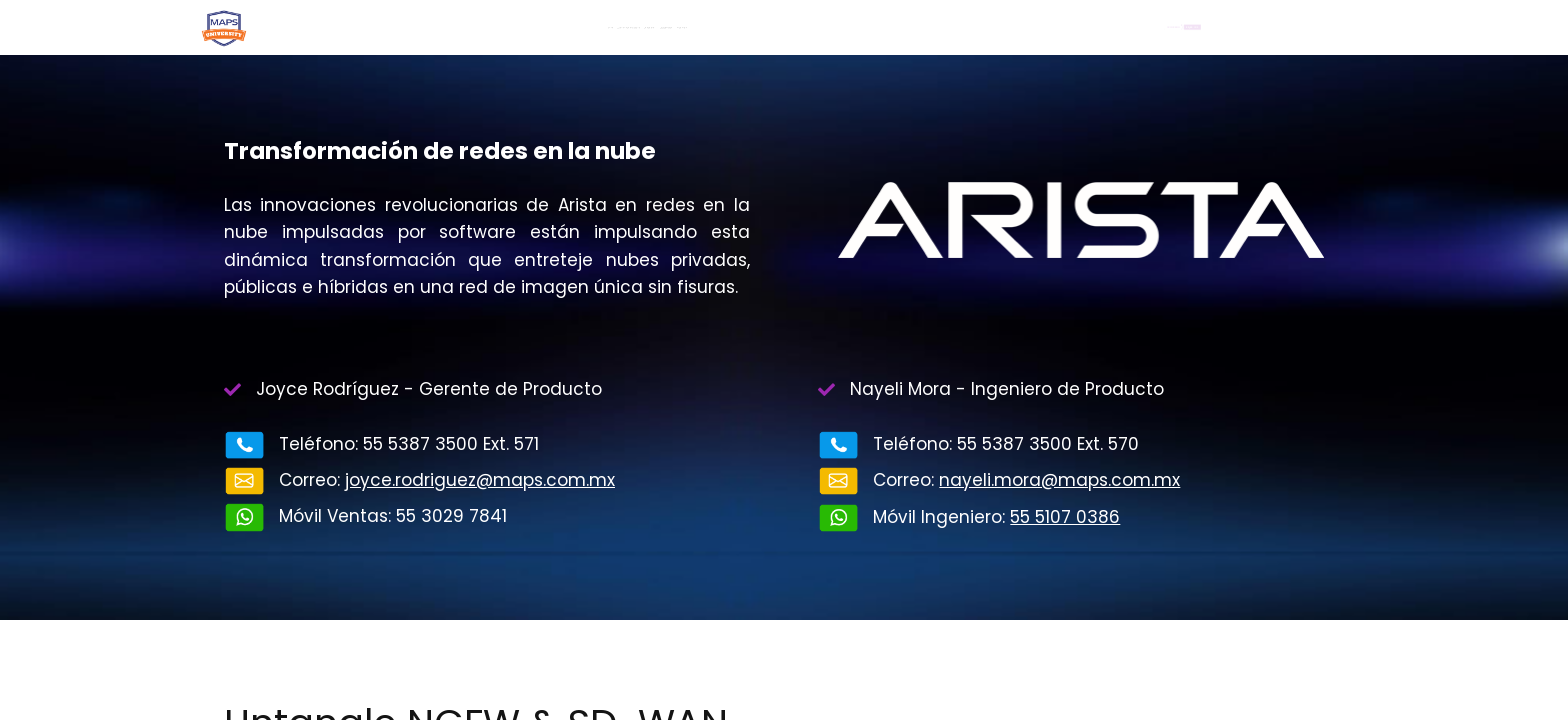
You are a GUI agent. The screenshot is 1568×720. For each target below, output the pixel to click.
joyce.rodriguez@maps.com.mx (480, 480)
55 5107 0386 (1065, 517)
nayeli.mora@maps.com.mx (1059, 480)
